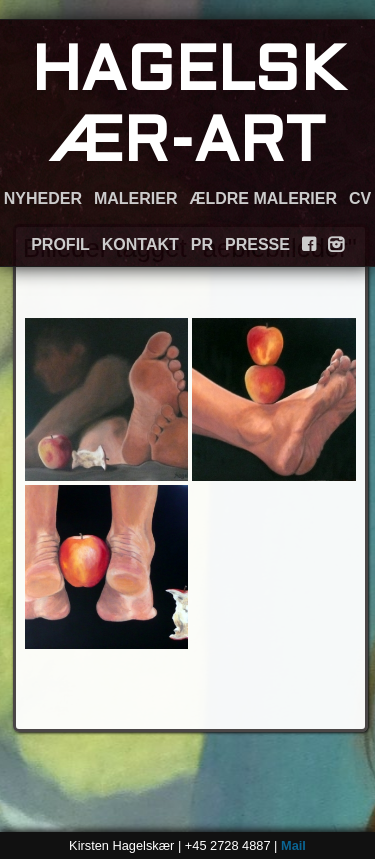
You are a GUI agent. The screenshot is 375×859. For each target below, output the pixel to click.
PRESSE (257, 244)
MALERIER (136, 198)
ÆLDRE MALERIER (263, 198)
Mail (293, 845)
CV (360, 198)
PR (202, 244)
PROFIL (60, 244)
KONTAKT (140, 244)
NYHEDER (43, 198)
